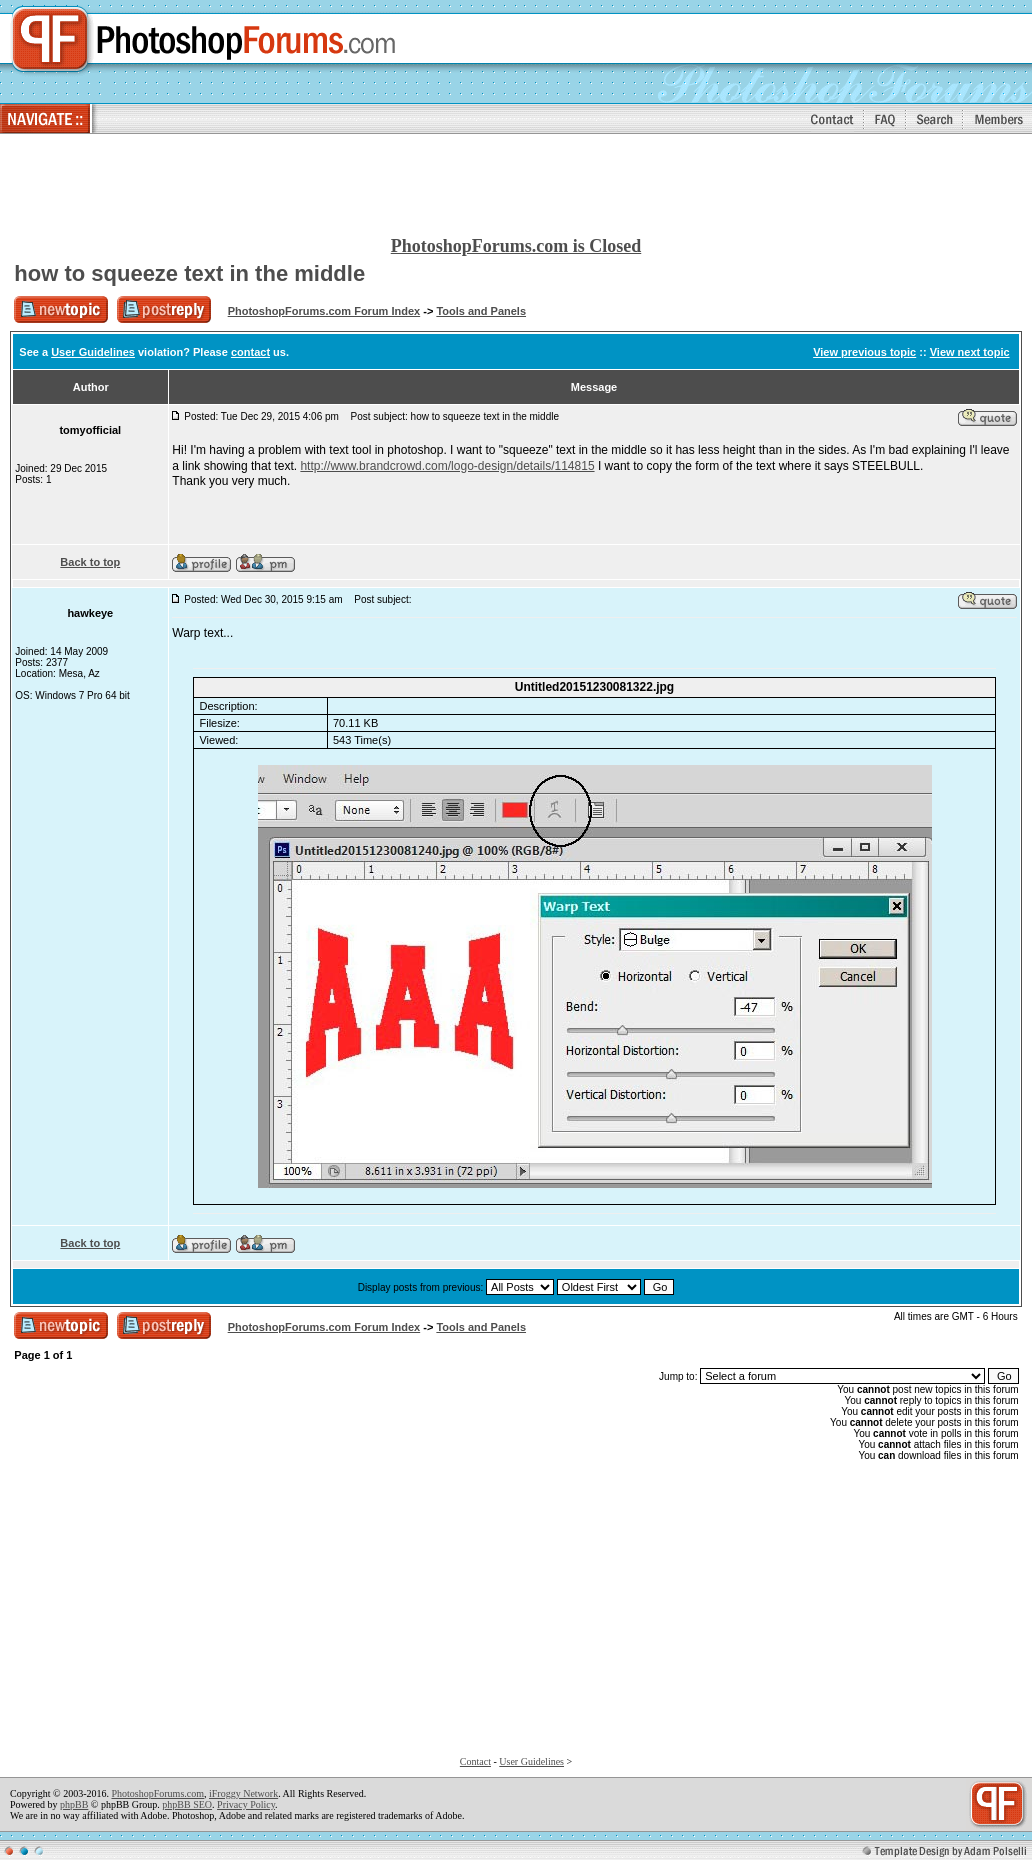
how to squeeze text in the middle (189, 273)
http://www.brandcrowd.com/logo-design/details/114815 (447, 466)
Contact (475, 1761)
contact (250, 352)
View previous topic (864, 352)
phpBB (74, 1804)
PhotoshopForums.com (157, 1793)
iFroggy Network (243, 1793)
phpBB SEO (187, 1804)
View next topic (970, 352)
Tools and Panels (481, 311)
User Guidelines (93, 352)
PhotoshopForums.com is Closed (516, 246)
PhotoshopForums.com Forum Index (324, 311)
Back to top (90, 562)
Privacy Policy (246, 1804)
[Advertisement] (516, 186)
